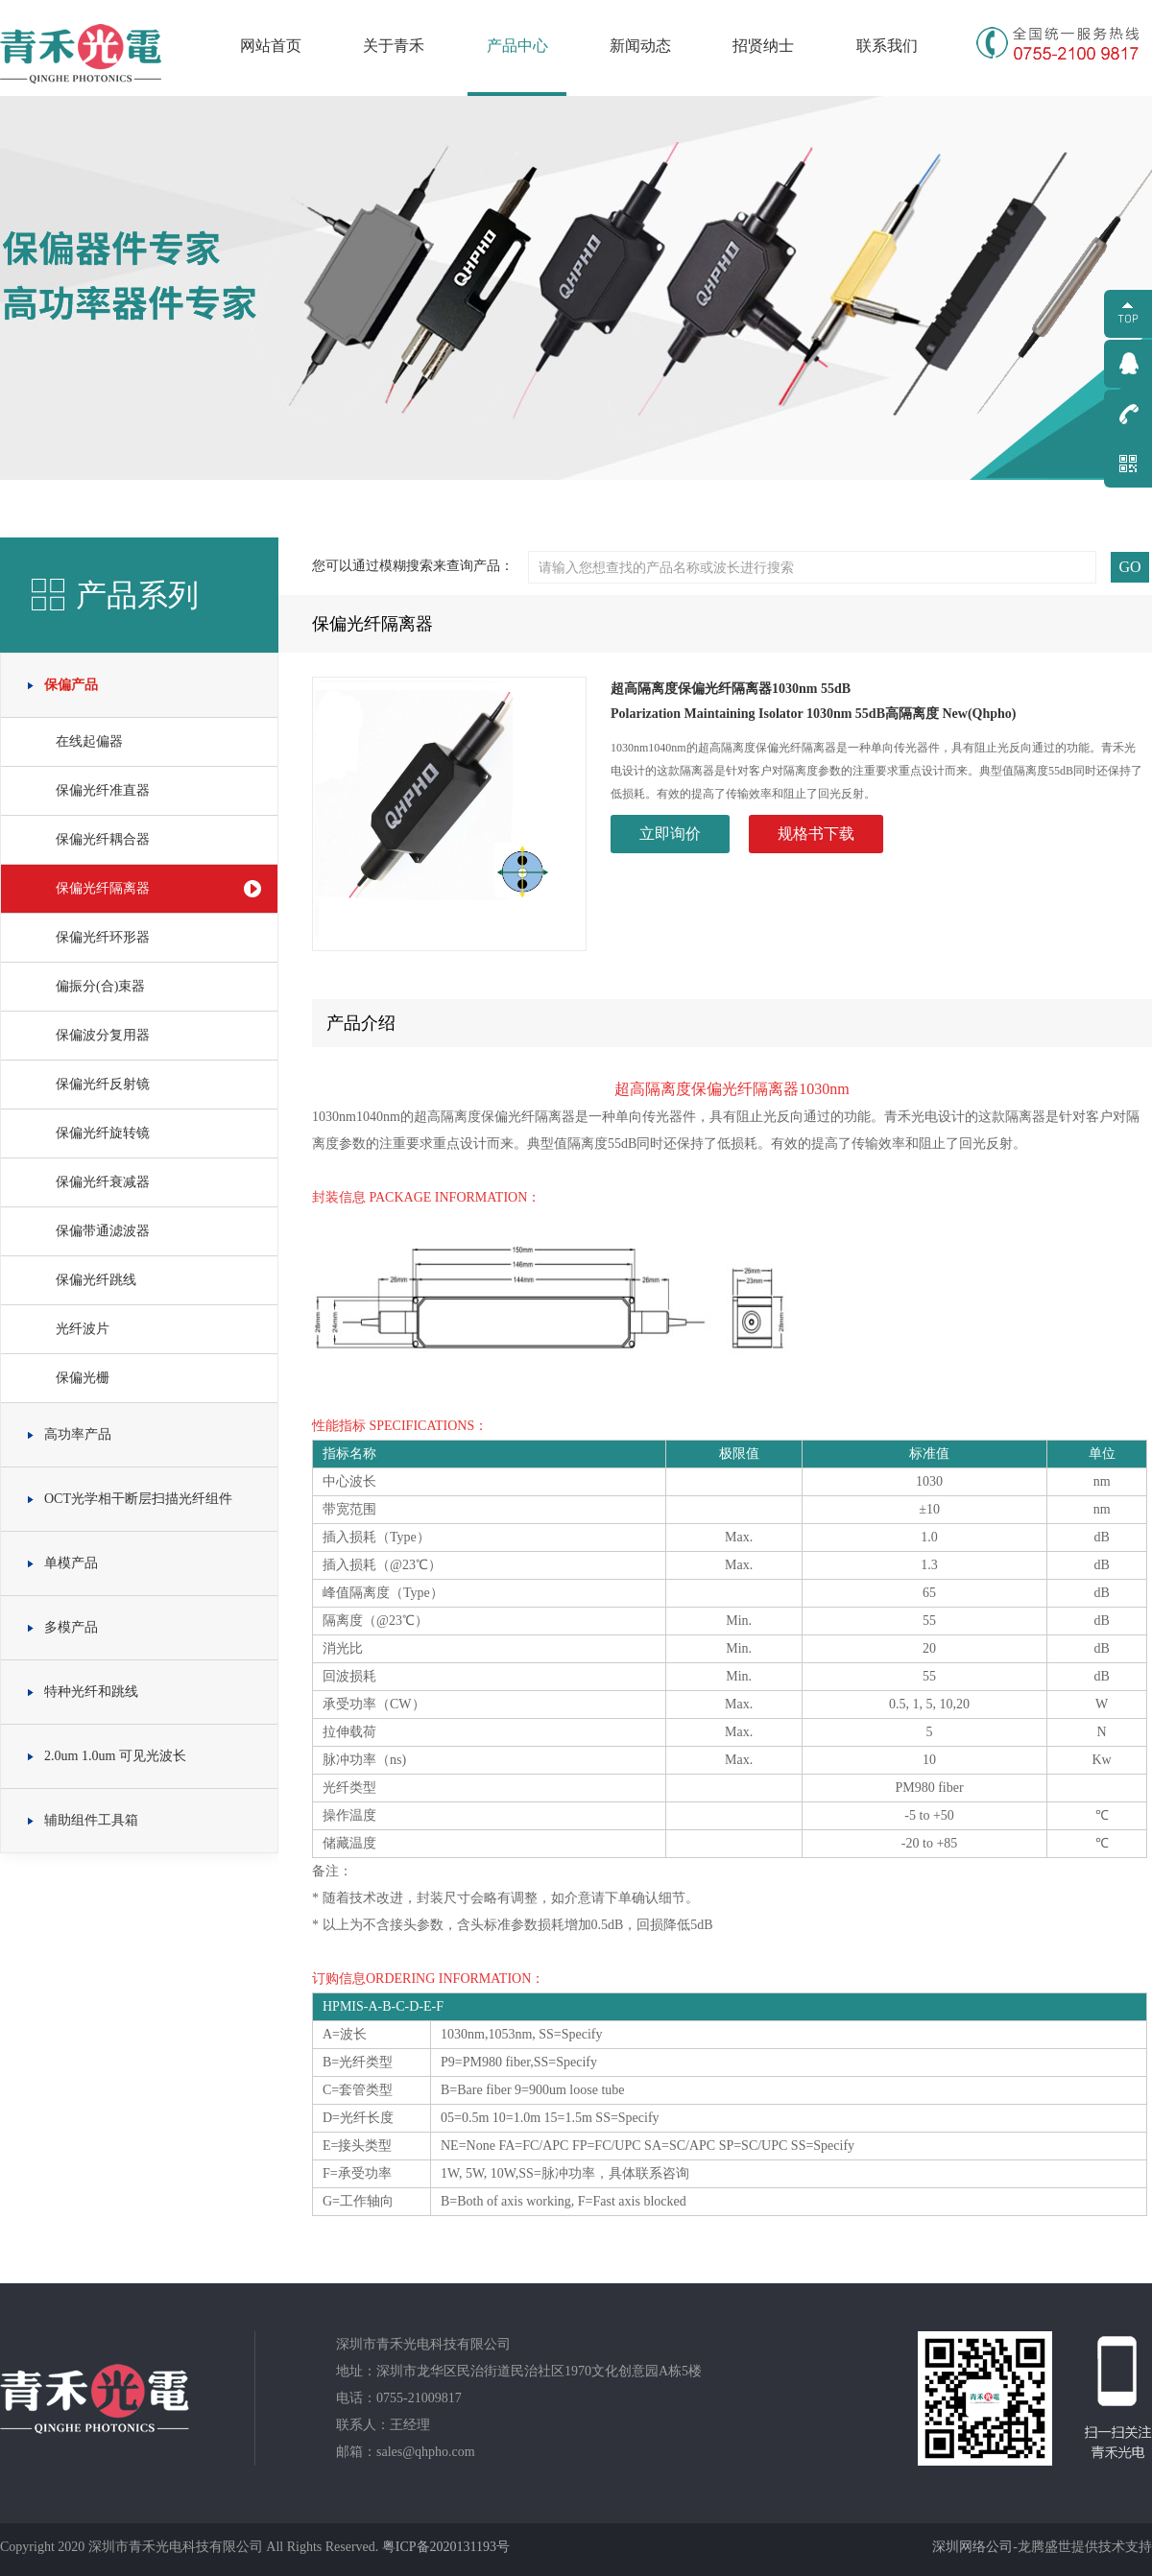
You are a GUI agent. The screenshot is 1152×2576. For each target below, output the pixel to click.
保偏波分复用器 (103, 1035)
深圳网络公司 (972, 2547)
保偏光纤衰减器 (103, 1182)
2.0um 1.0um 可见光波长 (115, 1756)
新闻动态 (640, 45)
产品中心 (517, 45)
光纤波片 (82, 1329)
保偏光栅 (82, 1378)
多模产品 (71, 1627)
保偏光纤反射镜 (103, 1084)
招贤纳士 (763, 45)
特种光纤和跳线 (91, 1691)
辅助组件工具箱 (91, 1820)
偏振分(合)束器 (100, 986)
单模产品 (71, 1563)
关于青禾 (393, 45)
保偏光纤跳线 (96, 1280)
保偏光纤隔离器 (103, 888)
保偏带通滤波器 (103, 1231)
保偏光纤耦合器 (103, 839)
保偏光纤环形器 (103, 937)
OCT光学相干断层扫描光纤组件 (138, 1498)
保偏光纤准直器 (103, 790)
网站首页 (270, 45)
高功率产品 (77, 1434)
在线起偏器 (89, 741)
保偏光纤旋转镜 (103, 1133)
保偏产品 (71, 685)
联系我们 (887, 45)
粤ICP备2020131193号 (446, 2547)
